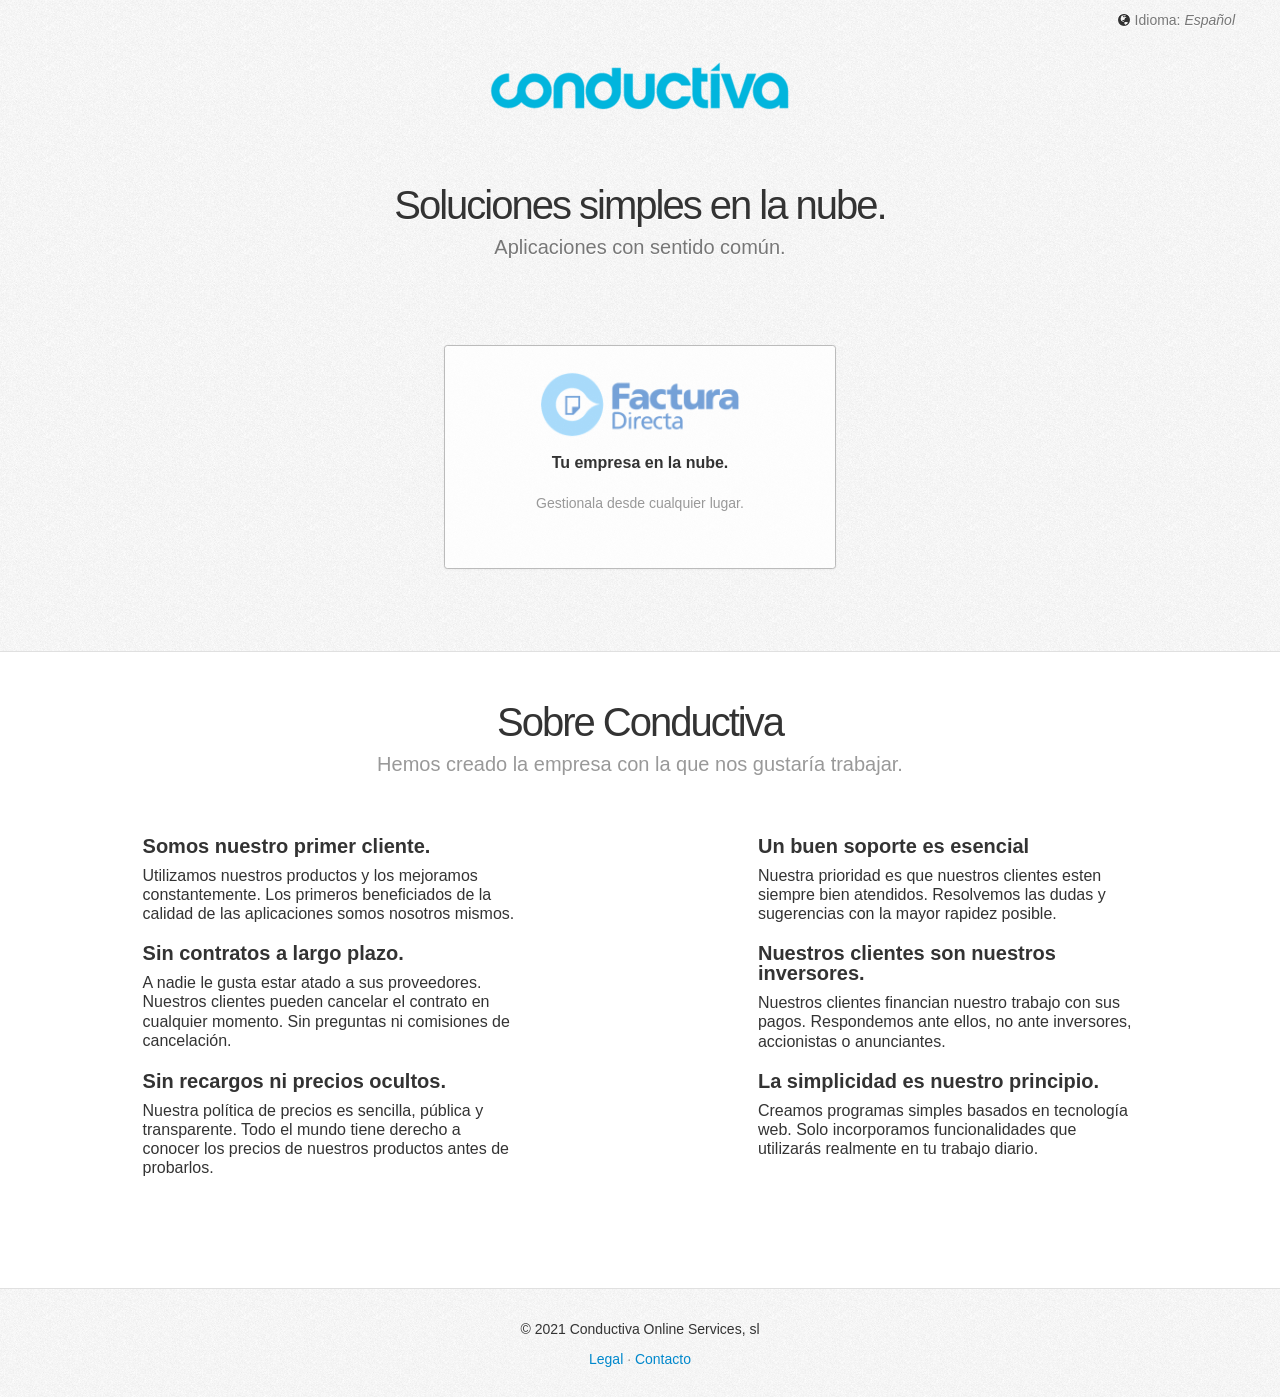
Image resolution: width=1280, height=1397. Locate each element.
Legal (606, 1357)
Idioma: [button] (1176, 20)
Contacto (663, 1357)
